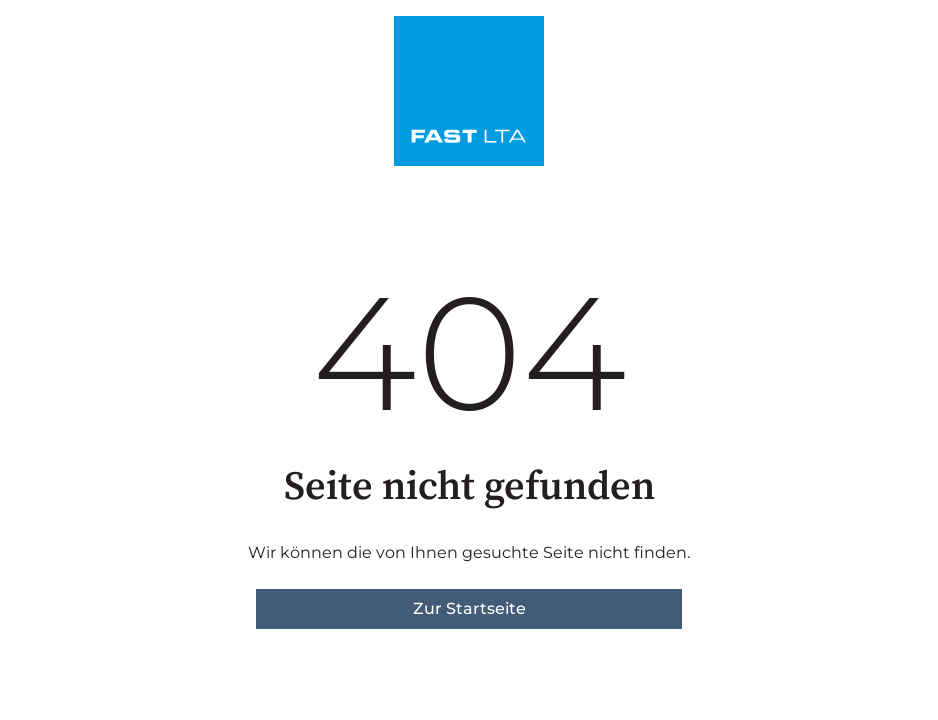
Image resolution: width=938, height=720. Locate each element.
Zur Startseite (469, 608)
